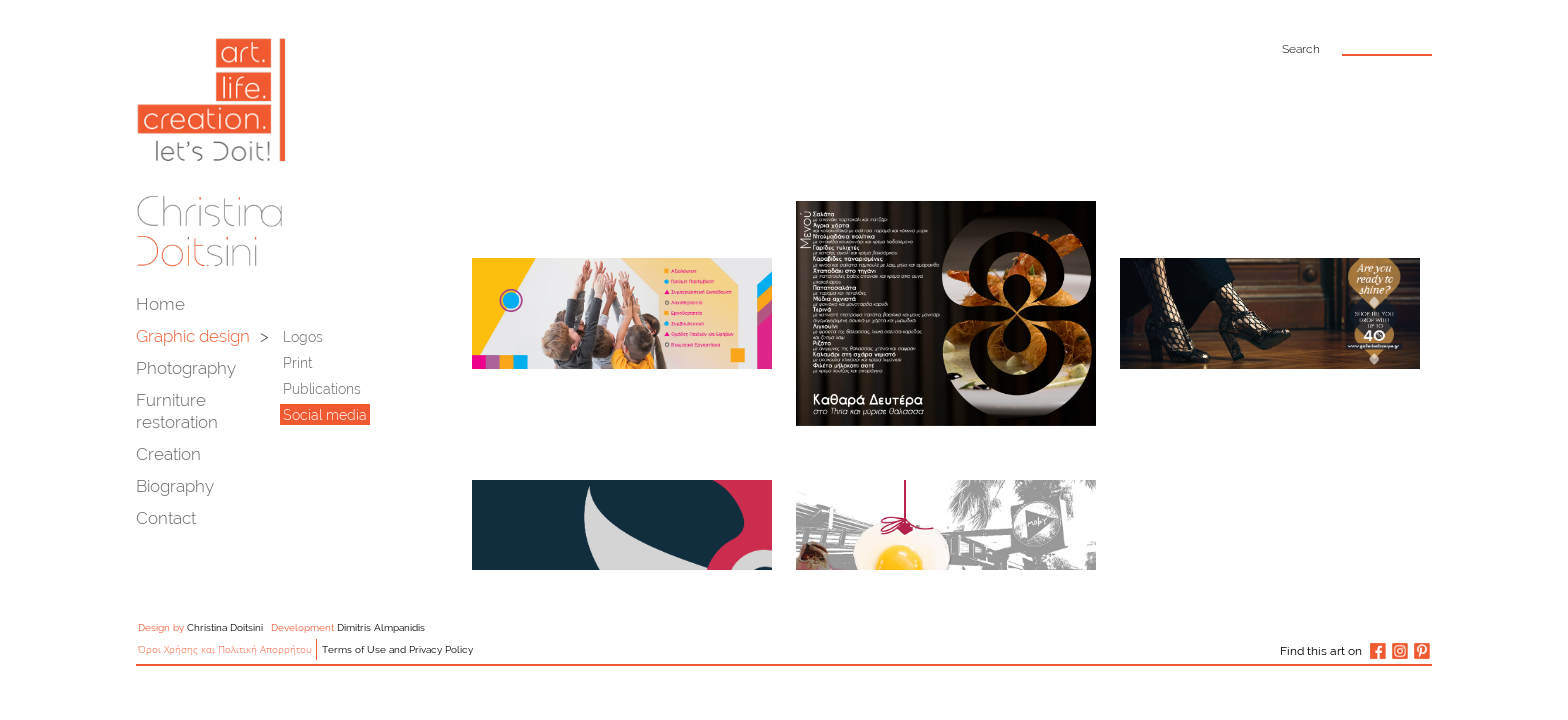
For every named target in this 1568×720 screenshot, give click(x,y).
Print (297, 363)
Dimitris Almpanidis (381, 627)
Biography (175, 486)
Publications (322, 389)
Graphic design (193, 336)
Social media (325, 415)
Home (160, 304)
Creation (168, 454)
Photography (186, 368)
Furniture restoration (177, 411)
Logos (303, 337)
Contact (166, 518)
